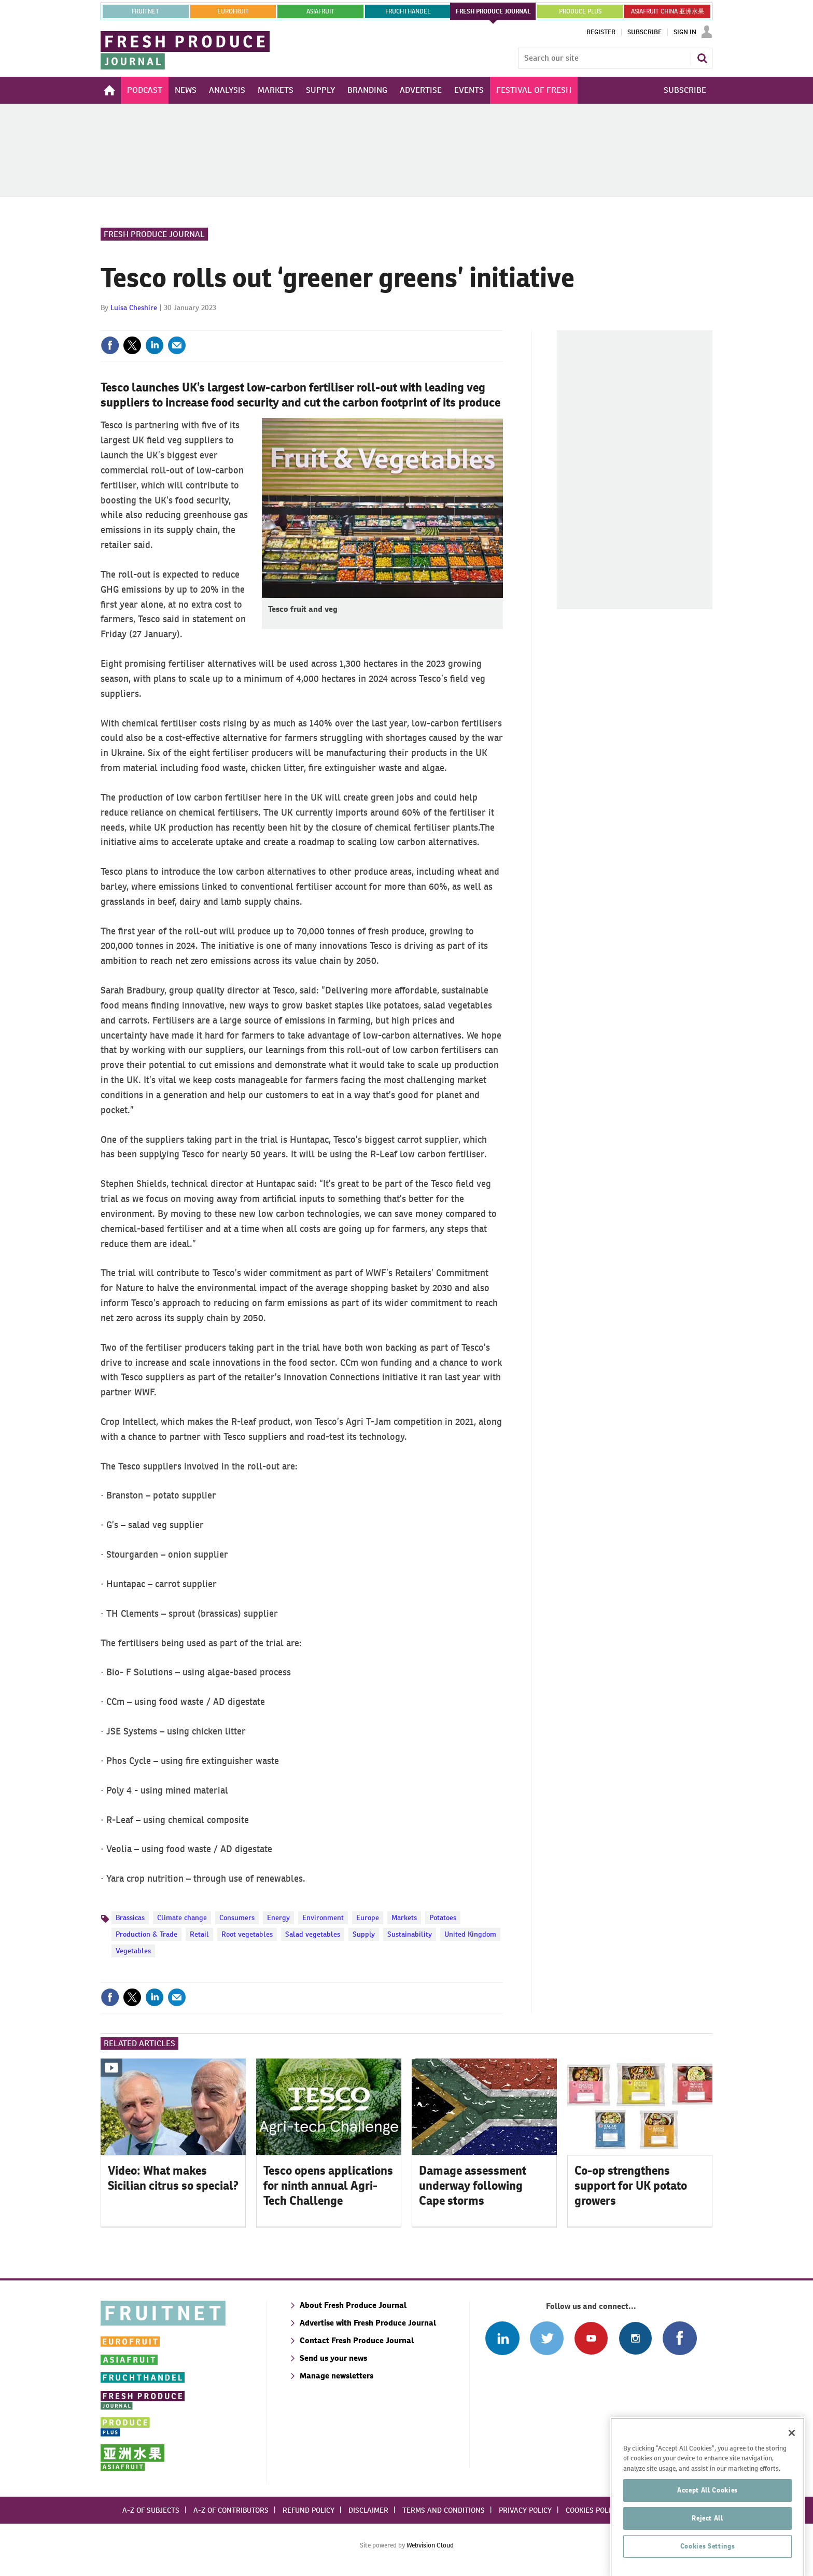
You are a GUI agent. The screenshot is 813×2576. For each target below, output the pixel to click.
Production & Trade (146, 1934)
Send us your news (333, 2358)
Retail (199, 1934)
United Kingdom (470, 1934)
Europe (367, 1917)
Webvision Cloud (430, 2545)
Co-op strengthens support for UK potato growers (630, 2185)
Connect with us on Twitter (547, 2338)
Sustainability (409, 1934)
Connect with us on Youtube (591, 2338)
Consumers (237, 1917)
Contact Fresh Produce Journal (357, 2340)
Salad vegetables (312, 1934)
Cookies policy (592, 2510)
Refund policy (308, 2510)
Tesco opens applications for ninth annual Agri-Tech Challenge (328, 2185)
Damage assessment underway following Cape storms (472, 2185)
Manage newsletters (336, 2375)
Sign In (685, 32)
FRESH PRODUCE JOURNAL (493, 11)
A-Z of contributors (231, 2510)
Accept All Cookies (707, 2518)
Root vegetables (247, 1934)
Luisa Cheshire (133, 307)
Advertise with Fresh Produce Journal (368, 2322)
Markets (404, 1917)
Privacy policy (525, 2510)
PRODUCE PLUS (580, 11)
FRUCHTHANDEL (407, 11)
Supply (364, 1934)
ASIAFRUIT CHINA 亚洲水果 (667, 11)
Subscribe (644, 32)
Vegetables (133, 1950)
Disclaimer (368, 2510)
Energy (278, 1917)
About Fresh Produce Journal (353, 2305)
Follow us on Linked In (502, 2338)
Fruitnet (145, 11)
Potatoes (442, 1917)
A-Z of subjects (150, 2510)
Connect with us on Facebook (679, 2338)
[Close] (791, 2460)
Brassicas (130, 1917)
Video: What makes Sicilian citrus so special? (173, 2178)
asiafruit (320, 11)
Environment (323, 1917)
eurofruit (233, 11)
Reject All (707, 2546)
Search (702, 58)
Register (600, 32)
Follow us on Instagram (635, 2338)
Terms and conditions (443, 2510)
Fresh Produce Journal (154, 234)
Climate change (182, 1917)
